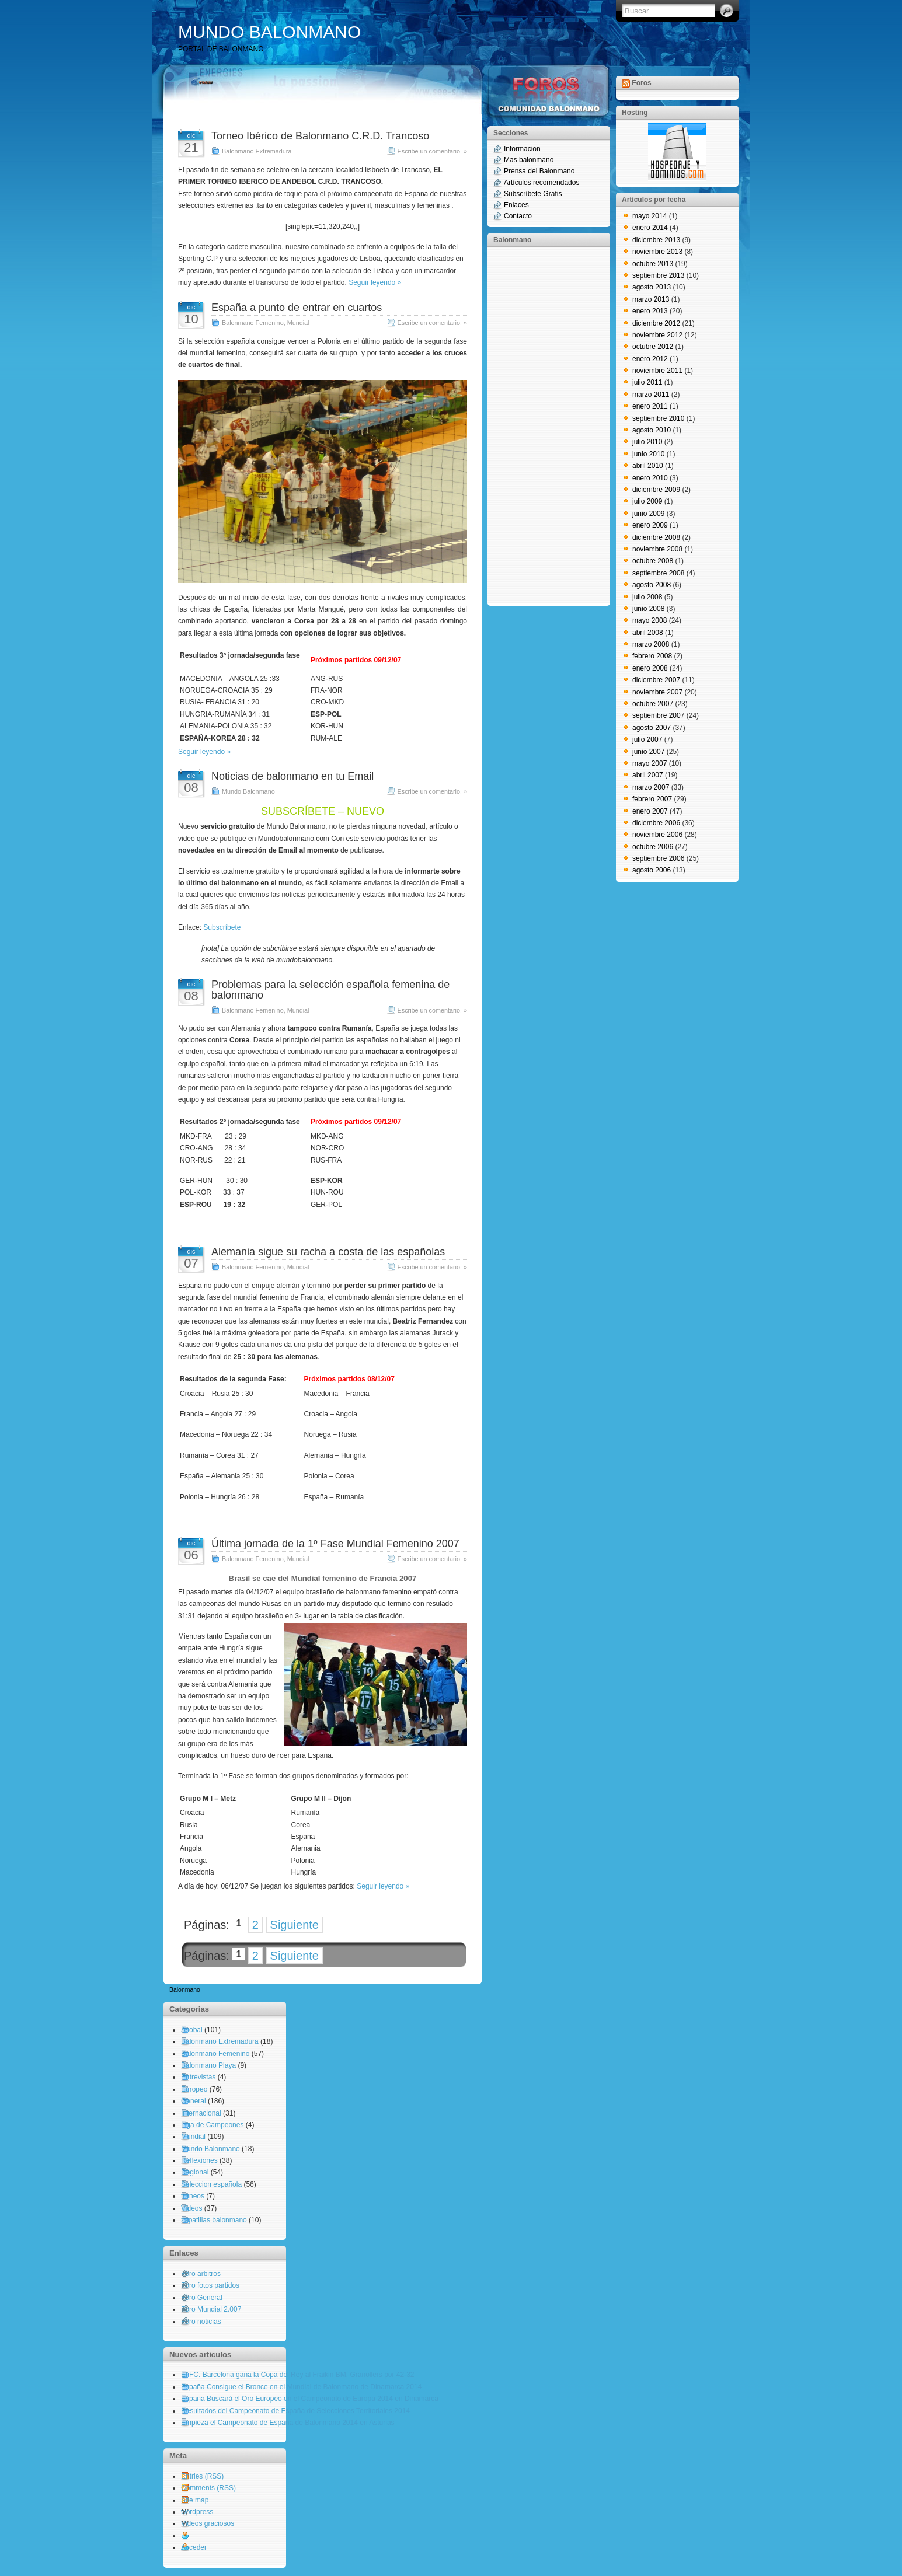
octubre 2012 (652, 347)
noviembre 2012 (657, 335)
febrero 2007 (652, 799)
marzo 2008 (650, 644)
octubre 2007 (652, 704)
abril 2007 (647, 775)
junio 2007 (648, 752)
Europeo (194, 2089)
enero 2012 (650, 359)
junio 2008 (648, 609)
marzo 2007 (650, 787)
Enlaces (516, 205)
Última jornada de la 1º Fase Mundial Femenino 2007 (335, 1543)
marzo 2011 (650, 394)
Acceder (194, 2547)
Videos (191, 2208)
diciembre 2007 (656, 680)
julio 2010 (647, 442)
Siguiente (294, 1924)
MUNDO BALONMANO (269, 31)
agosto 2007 (651, 728)
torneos (192, 2196)
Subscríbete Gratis (533, 194)
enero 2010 (650, 478)
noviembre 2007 (657, 692)
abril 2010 (647, 466)
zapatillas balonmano (214, 2220)
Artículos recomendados (541, 183)
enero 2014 (650, 228)
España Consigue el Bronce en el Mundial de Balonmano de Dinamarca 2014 (301, 2387)
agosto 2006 (651, 870)
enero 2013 (650, 311)
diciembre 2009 (656, 490)
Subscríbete (222, 927)
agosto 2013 (651, 287)
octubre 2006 (652, 847)
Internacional (201, 2113)
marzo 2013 (650, 299)
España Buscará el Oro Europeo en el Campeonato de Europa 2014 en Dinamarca (309, 2399)
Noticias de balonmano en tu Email (292, 776)
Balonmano (184, 1990)
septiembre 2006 (658, 858)
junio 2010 (648, 454)
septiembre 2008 (658, 573)
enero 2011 (650, 406)
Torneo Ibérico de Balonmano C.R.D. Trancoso (320, 136)
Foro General (201, 2298)
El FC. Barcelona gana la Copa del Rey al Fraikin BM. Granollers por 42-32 (298, 2375)
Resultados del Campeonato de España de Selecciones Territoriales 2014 (295, 2411)
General (193, 2101)
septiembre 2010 (658, 418)
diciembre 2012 (656, 323)
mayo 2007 (649, 763)
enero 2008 (650, 668)
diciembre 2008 (656, 537)
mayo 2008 (649, 620)
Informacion (522, 149)
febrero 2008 (652, 656)
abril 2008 (647, 633)
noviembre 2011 (657, 370)
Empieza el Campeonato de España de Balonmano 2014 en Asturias (288, 2422)
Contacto (518, 216)
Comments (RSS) (208, 2488)
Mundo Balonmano (248, 791)
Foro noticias (201, 2321)
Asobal (192, 2030)
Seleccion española (211, 2184)
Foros (641, 83)
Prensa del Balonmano (539, 171)
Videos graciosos (207, 2523)
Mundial (298, 322)
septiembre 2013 (658, 275)
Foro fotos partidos (210, 2285)
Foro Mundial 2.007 (211, 2309)
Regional (194, 2172)
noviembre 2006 (657, 834)
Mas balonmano (528, 160)
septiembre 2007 (658, 715)
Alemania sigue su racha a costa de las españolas (328, 1252)
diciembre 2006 (656, 823)
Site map (194, 2500)
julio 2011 (647, 382)
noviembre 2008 (657, 549)
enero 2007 (650, 811)
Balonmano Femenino (253, 322)
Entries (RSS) (202, 2476)
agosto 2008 (651, 585)
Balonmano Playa (208, 2065)
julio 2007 (647, 739)
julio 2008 (647, 597)
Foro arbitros (201, 2274)
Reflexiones (199, 2160)
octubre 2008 (652, 561)
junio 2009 (648, 513)
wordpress (197, 2512)
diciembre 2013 (656, 240)
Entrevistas (198, 2077)
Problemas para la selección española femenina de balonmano (330, 990)
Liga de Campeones (212, 2125)
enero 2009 (650, 525)
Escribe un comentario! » (432, 151)
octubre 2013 (652, 264)
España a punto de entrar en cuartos (296, 307)
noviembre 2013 (657, 251)
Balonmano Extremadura (256, 151)
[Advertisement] (540, 425)
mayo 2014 (649, 216)
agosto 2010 (651, 430)
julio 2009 (647, 501)
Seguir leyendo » (375, 282)
